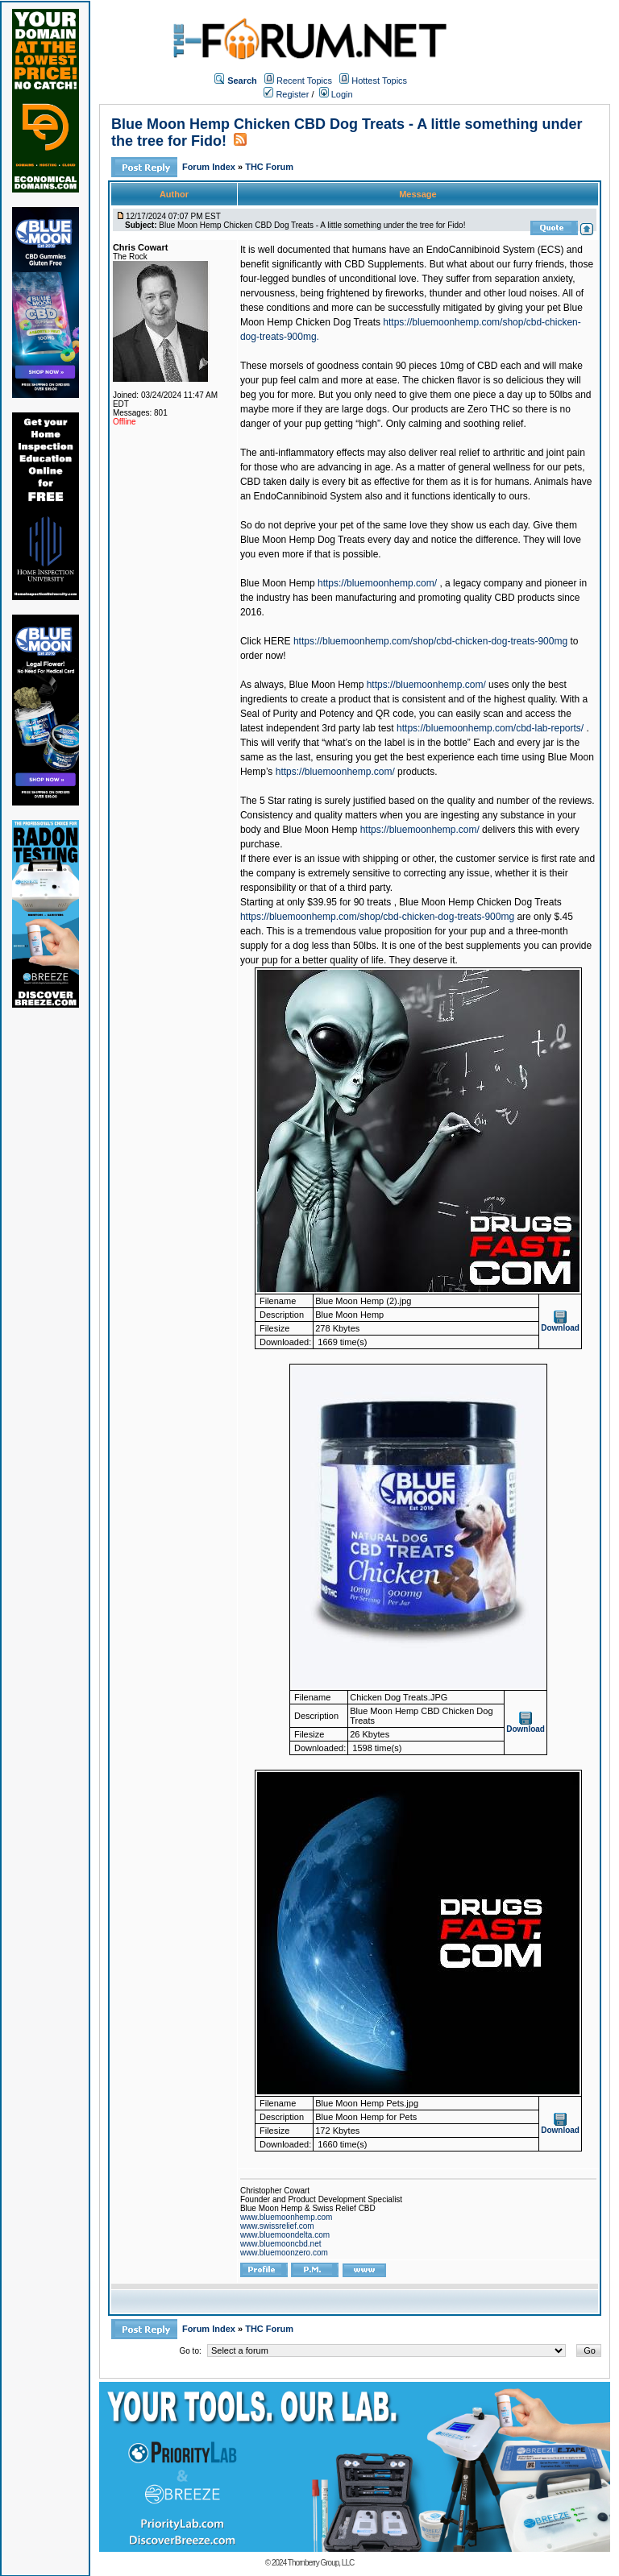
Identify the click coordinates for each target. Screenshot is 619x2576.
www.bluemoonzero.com (284, 2252)
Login (336, 94)
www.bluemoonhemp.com (286, 2217)
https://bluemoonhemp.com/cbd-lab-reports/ (490, 728)
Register (286, 94)
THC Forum (269, 167)
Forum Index (210, 167)
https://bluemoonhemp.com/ (377, 583)
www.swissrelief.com (277, 2226)
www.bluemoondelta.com (285, 2234)
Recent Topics (304, 80)
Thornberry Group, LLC (321, 2562)
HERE (277, 641)
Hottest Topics (379, 80)
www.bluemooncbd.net (281, 2243)
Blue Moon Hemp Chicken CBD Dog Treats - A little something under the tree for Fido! (312, 225)
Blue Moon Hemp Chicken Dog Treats (480, 902)
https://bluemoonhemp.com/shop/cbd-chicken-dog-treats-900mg (430, 641)
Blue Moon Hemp (277, 583)
